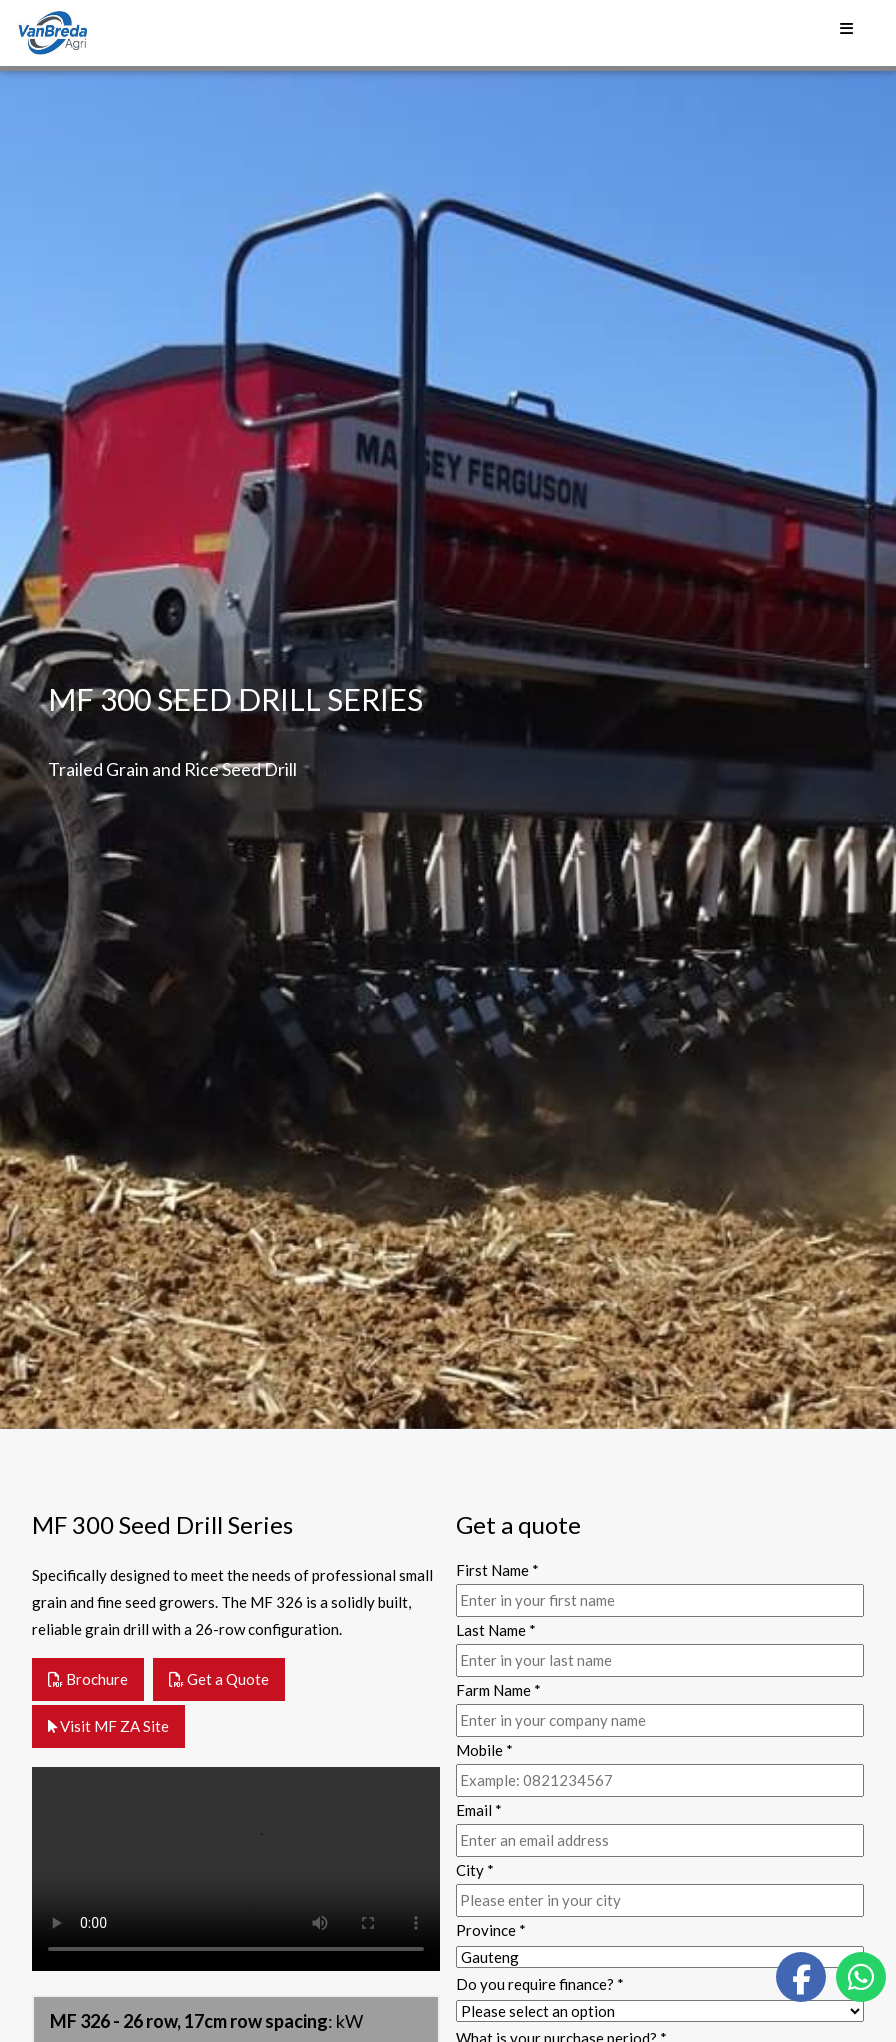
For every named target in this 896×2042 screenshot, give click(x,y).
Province (491, 1930)
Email (479, 1810)
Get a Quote (219, 1679)
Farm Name (498, 1690)
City (475, 1870)
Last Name (496, 1630)
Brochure (88, 1679)
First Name (497, 1570)
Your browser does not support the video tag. (236, 1869)
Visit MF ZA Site (108, 1726)
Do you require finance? (540, 1984)
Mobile (484, 1750)
